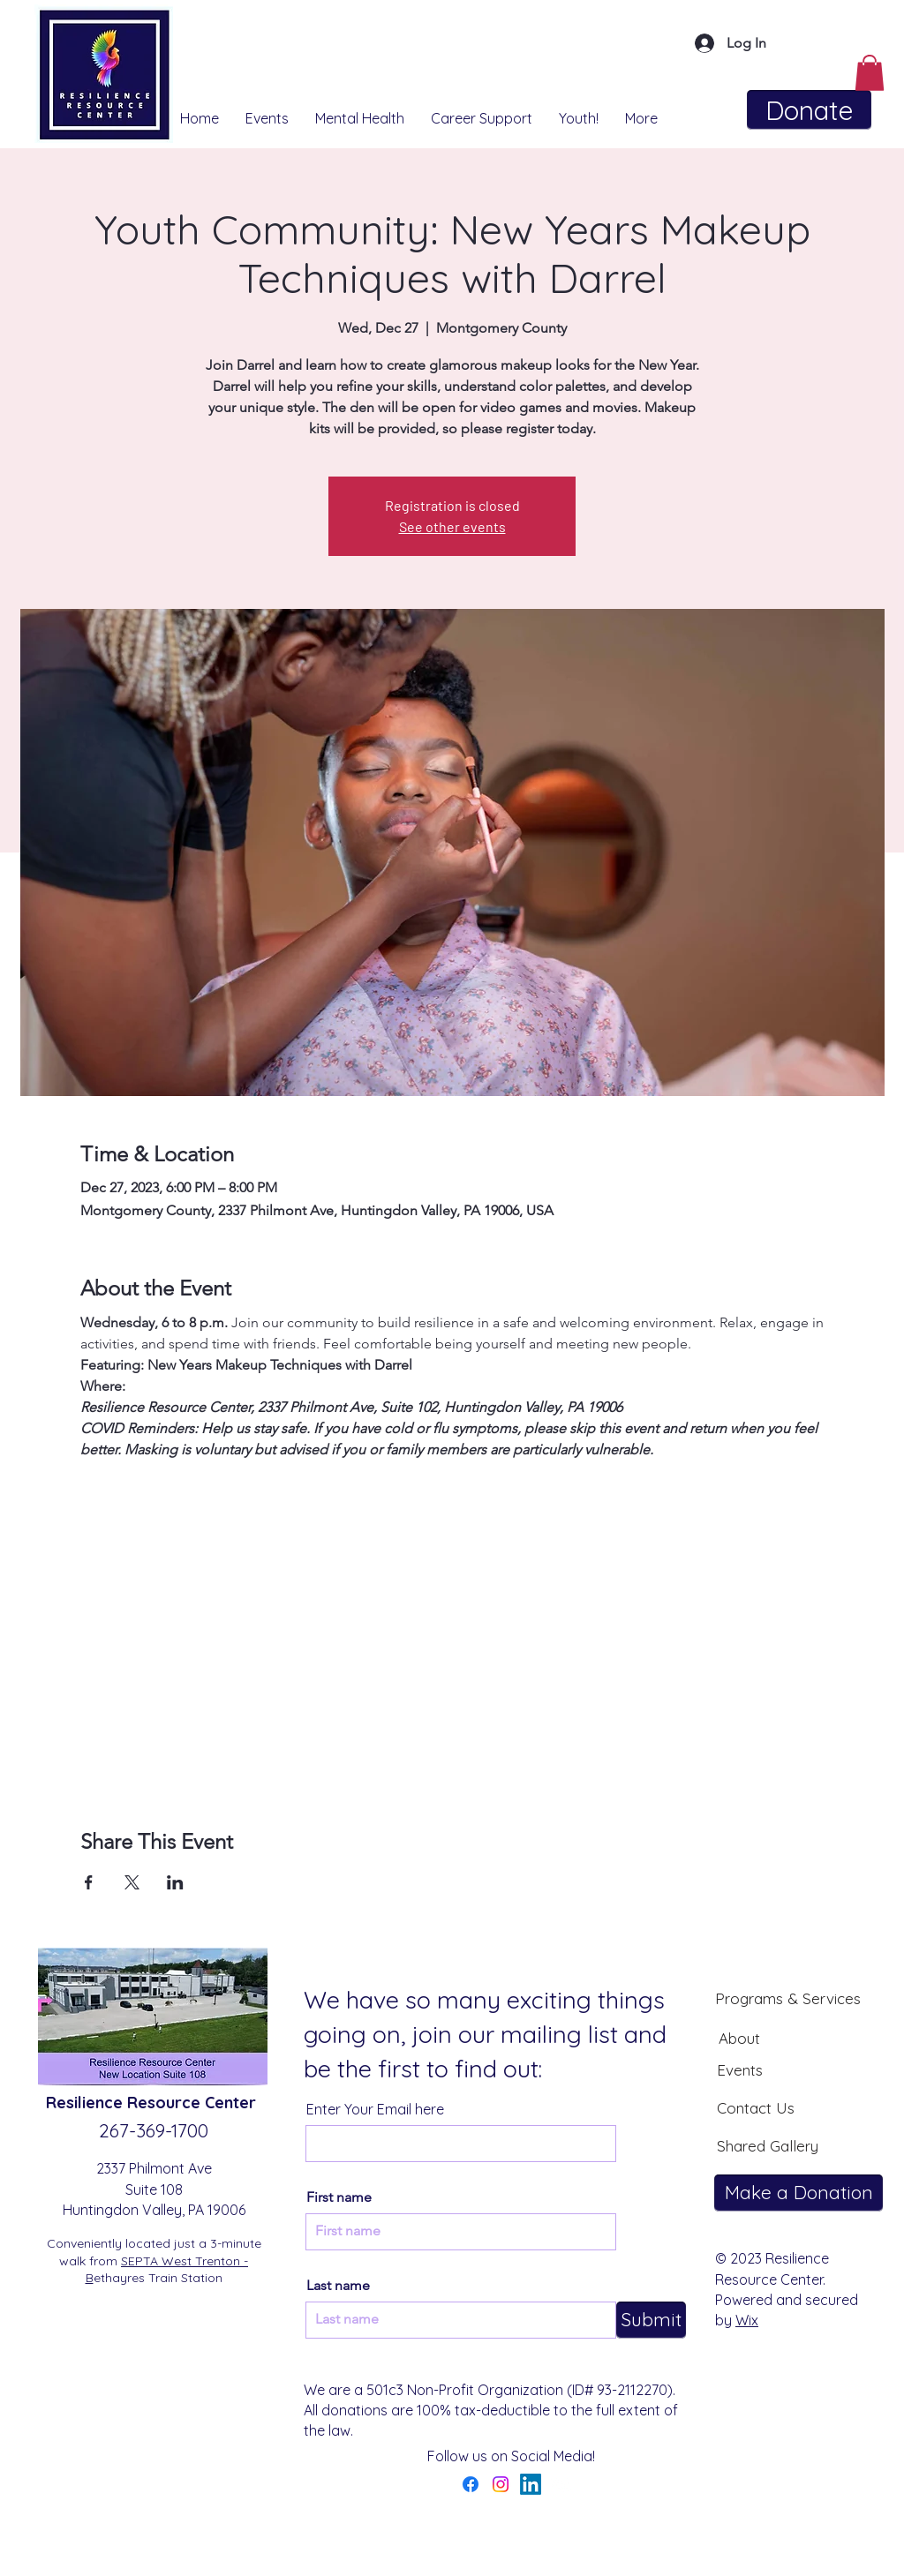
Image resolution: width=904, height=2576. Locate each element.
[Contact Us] (755, 2107)
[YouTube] (560, 2484)
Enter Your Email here (375, 2109)
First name (339, 2197)
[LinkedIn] (530, 2484)
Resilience (86, 2102)
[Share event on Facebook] (88, 1882)
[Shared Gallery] (767, 2145)
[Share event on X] (132, 1882)
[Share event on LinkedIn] (175, 1882)
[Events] (740, 2069)
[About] (739, 2037)
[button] (870, 73)
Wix (746, 2320)
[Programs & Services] (787, 1998)
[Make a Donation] (798, 2193)
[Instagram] (500, 2484)
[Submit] (651, 2320)
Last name (338, 2286)
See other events (452, 526)
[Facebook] (470, 2484)
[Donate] (809, 110)
